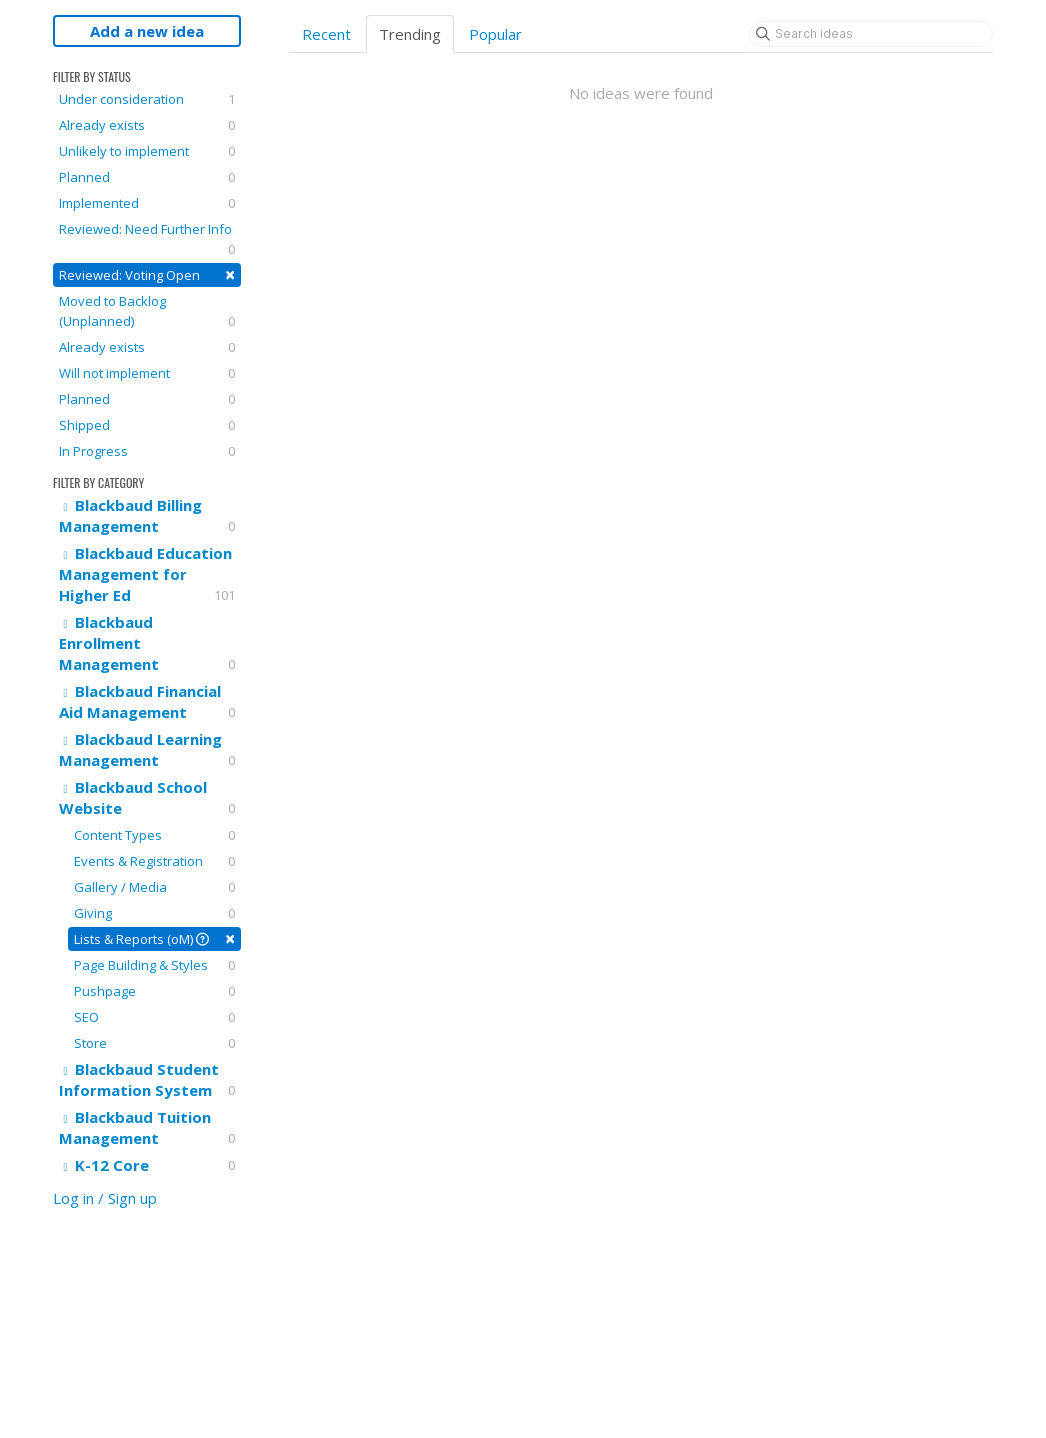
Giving (154, 913)
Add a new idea (147, 31)
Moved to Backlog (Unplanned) (147, 311)
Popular (495, 34)
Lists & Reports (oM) (154, 938)
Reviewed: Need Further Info (147, 239)
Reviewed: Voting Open (147, 274)
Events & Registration (154, 861)
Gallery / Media (154, 887)
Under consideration (147, 99)
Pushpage (154, 991)
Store (154, 1043)
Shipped (147, 425)
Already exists (147, 125)
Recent (326, 34)
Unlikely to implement (147, 151)
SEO (154, 1017)
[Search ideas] (871, 34)
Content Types (154, 835)
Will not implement (147, 373)
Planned (147, 177)
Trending (410, 34)
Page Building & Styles (154, 965)
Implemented (147, 203)
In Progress (147, 451)
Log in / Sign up (105, 1198)
